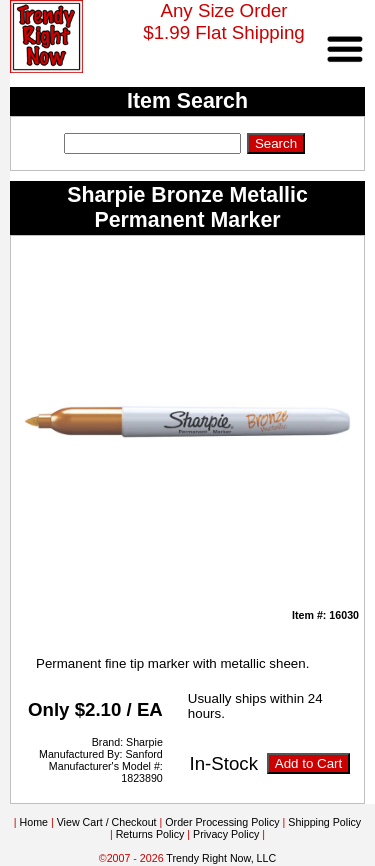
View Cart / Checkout (107, 822)
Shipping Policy (324, 822)
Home (34, 822)
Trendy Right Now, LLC (221, 858)
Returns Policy (150, 834)
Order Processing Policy (222, 822)
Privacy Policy (226, 834)
